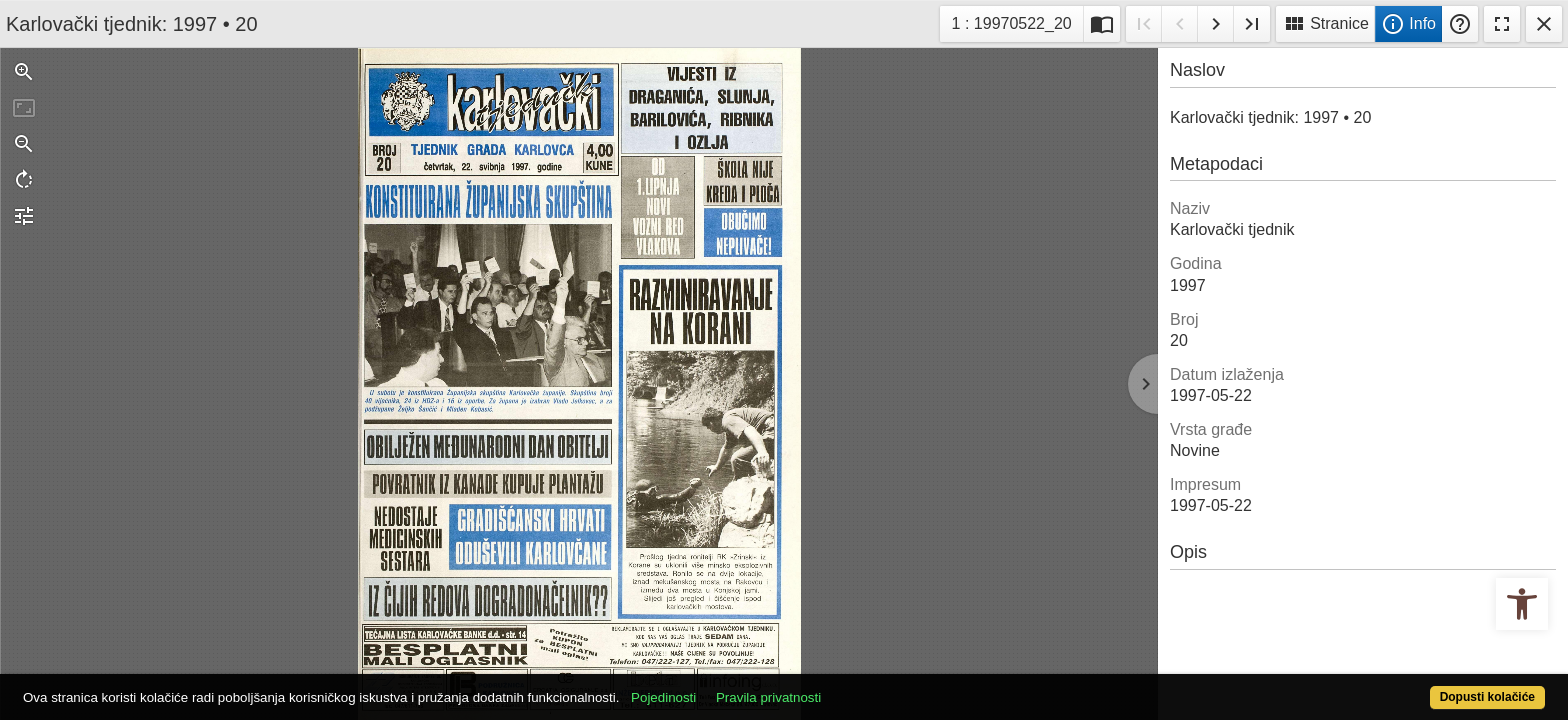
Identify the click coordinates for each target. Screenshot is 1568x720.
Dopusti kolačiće (1404, 686)
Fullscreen (1502, 24)
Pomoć (1460, 24)
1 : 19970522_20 (1013, 21)
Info (1408, 24)
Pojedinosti (741, 686)
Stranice (1325, 24)
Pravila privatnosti (846, 686)
